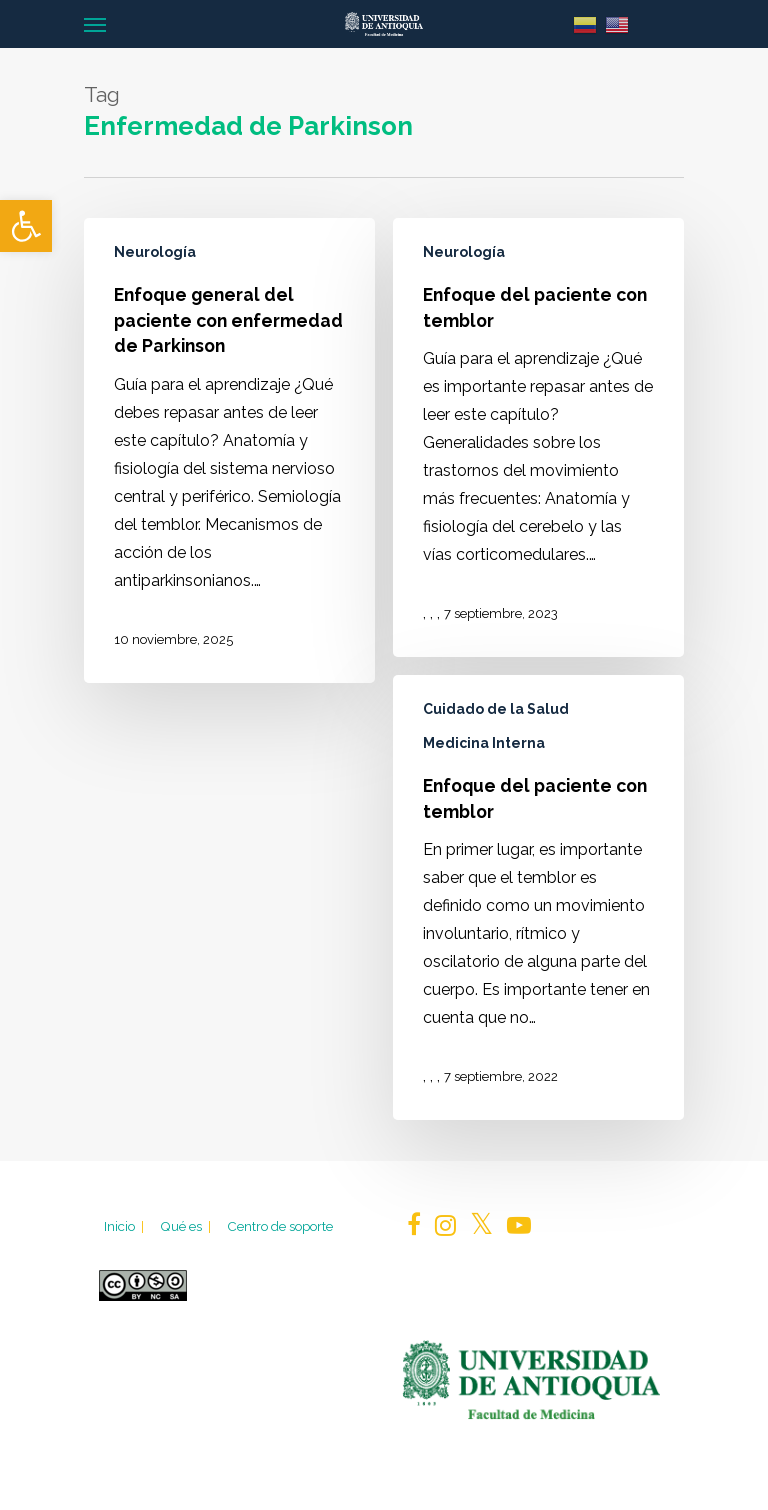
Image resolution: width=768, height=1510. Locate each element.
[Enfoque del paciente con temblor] (538, 437)
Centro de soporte (280, 1226)
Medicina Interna (484, 743)
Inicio (125, 1226)
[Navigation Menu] (95, 24)
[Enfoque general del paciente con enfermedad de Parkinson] (229, 450)
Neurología (155, 252)
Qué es (187, 1226)
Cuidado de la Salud (496, 709)
